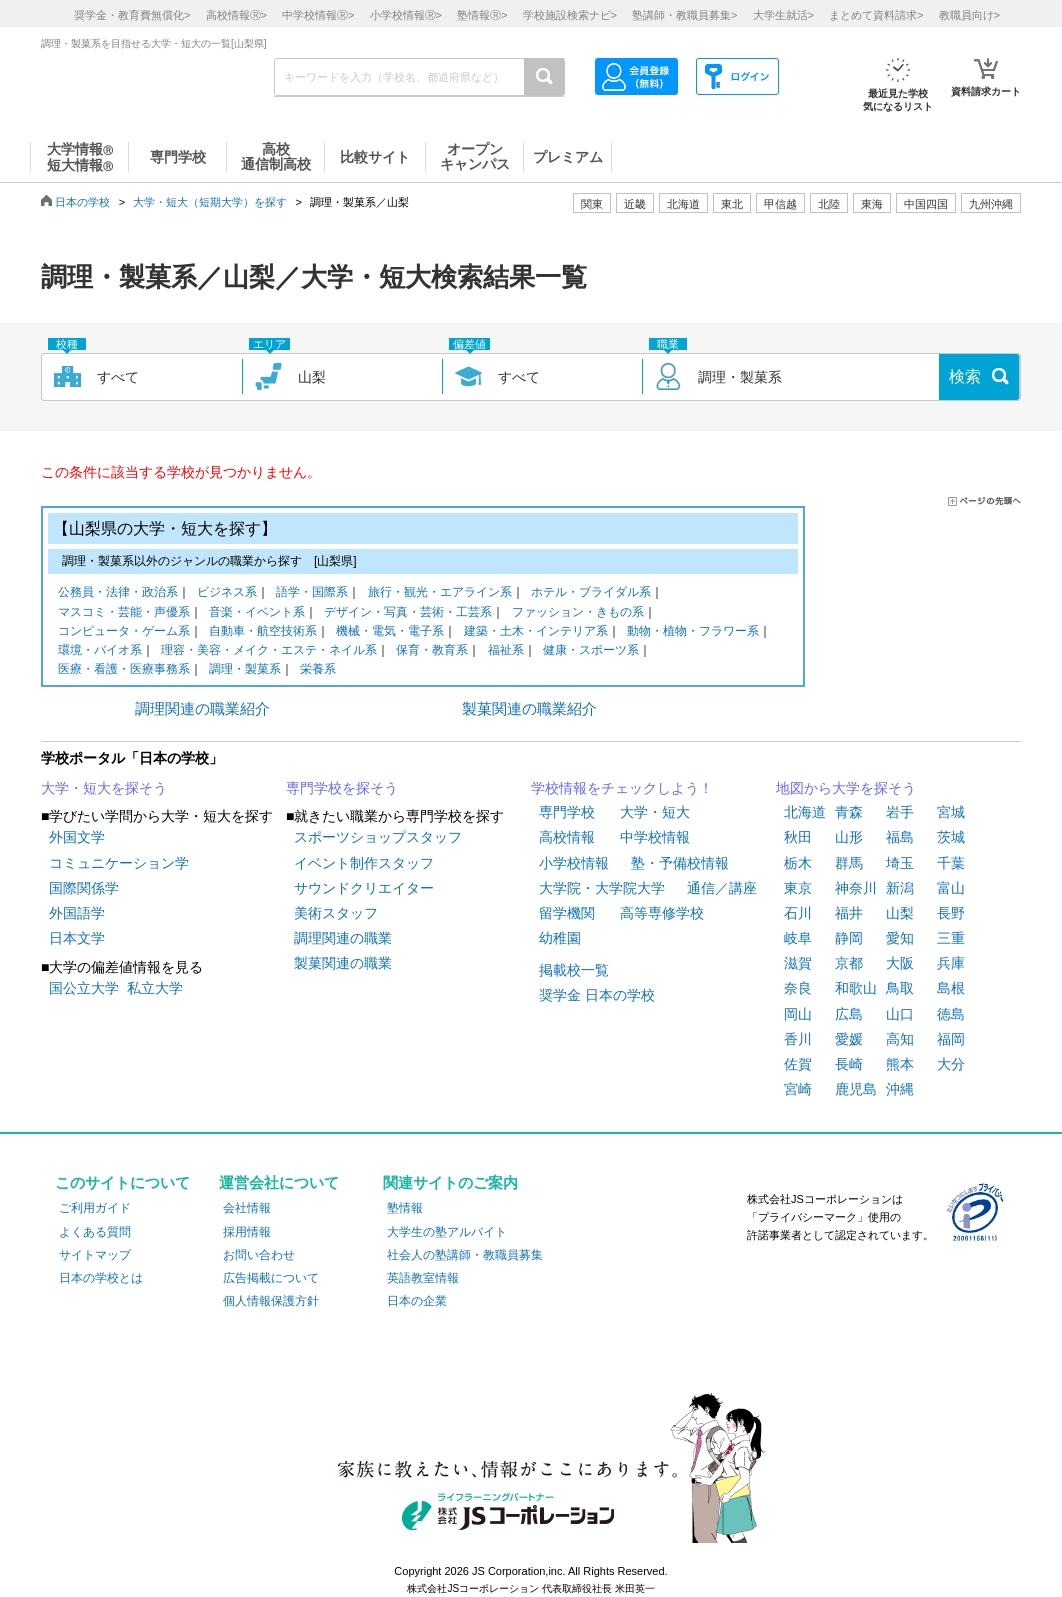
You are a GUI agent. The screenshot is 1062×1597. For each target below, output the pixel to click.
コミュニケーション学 (119, 863)
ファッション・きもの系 (578, 613)
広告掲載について (271, 1278)
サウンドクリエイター (364, 888)
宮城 (951, 812)
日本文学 (77, 938)
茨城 (951, 837)
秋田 (798, 837)
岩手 (900, 812)
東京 (798, 888)
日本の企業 (417, 1301)
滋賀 (798, 963)
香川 (798, 1039)
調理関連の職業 (343, 938)
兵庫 (951, 963)
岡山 (798, 1014)
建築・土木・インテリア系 (536, 632)
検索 (965, 376)
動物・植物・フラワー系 (693, 632)
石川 (798, 913)
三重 (951, 938)
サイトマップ (95, 1255)
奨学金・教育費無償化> (132, 15)
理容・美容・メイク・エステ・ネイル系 (269, 651)
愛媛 (849, 1039)
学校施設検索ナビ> (570, 15)
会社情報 (247, 1208)
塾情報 (405, 1208)
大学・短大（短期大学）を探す (210, 202)
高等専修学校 (662, 913)
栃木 (798, 863)
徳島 (951, 1014)
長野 (951, 913)
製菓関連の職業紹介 (529, 708)
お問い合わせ (259, 1255)
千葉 (951, 863)
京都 (849, 963)
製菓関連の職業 (343, 963)
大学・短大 (655, 812)
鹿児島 (856, 1089)
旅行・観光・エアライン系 (440, 593)
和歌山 (856, 988)
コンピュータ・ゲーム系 (124, 632)
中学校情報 (655, 837)
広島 (849, 1014)
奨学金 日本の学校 (597, 995)
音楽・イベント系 (257, 613)
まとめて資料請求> (876, 15)
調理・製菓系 (245, 670)
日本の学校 (82, 202)
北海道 (683, 204)
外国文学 (77, 837)
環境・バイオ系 (100, 651)
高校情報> (236, 15)
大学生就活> (783, 15)
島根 (951, 988)
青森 (849, 812)
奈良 (798, 988)
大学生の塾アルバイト (447, 1232)
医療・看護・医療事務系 (124, 670)
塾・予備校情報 (680, 863)
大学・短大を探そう (104, 788)
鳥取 (900, 988)
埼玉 (900, 863)
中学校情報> (318, 15)
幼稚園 (560, 938)
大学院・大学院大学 (602, 888)
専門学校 (567, 812)
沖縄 (900, 1089)
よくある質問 (95, 1232)
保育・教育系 (432, 651)
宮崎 (798, 1089)
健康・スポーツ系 (591, 651)
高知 (900, 1039)
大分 (951, 1064)
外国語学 (77, 913)
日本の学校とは (101, 1278)
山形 (849, 837)
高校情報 (567, 837)
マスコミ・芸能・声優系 (124, 613)
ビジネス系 (227, 593)
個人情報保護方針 (271, 1301)
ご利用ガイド (95, 1208)
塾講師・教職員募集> (684, 15)
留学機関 (567, 913)
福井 (849, 913)
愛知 (900, 938)
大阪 (900, 963)
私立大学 (155, 988)
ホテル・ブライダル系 (591, 593)
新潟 (900, 888)
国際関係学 (84, 888)
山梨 (900, 913)
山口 (900, 1014)
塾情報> (482, 15)
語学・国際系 (312, 593)
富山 (951, 888)
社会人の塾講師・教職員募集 (465, 1255)
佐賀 (798, 1064)
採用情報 (247, 1232)
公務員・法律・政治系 (118, 593)
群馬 (849, 863)
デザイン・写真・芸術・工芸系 (408, 613)
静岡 (849, 938)
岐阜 (798, 938)
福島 (900, 837)
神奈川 (856, 888)
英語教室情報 (423, 1278)
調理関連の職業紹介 (202, 708)
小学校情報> (406, 15)
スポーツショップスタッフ (378, 837)
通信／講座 (722, 888)
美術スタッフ (336, 913)
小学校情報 (574, 863)
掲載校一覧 (574, 970)
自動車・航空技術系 (263, 632)
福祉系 (506, 651)
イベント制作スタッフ (364, 863)
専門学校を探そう (342, 788)
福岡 (951, 1039)
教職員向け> (969, 15)
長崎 (849, 1064)
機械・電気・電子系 (390, 632)
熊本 (900, 1064)
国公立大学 (84, 988)
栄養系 (318, 670)
